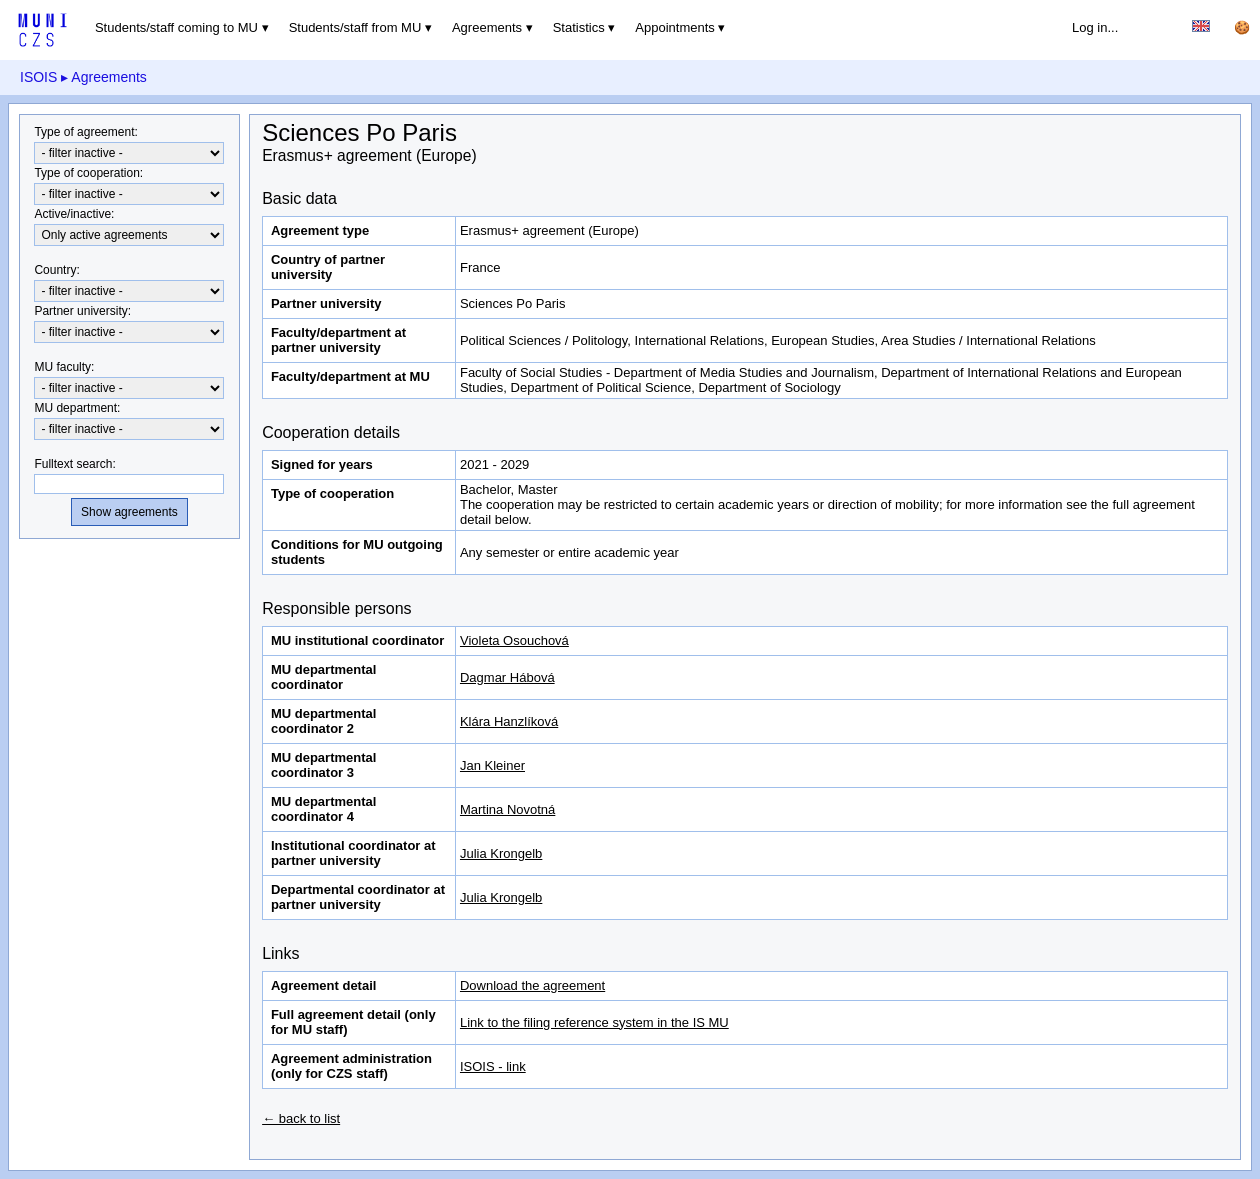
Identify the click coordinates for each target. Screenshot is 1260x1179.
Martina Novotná (507, 809)
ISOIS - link (493, 1066)
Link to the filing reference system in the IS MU (594, 1022)
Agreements (487, 27)
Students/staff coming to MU (176, 27)
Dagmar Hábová (507, 677)
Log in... (1095, 27)
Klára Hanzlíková (509, 721)
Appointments (675, 27)
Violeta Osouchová (514, 640)
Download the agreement (532, 985)
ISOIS (38, 77)
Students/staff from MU (355, 27)
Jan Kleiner (492, 765)
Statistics (579, 27)
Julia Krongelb (501, 853)
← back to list (301, 1118)
